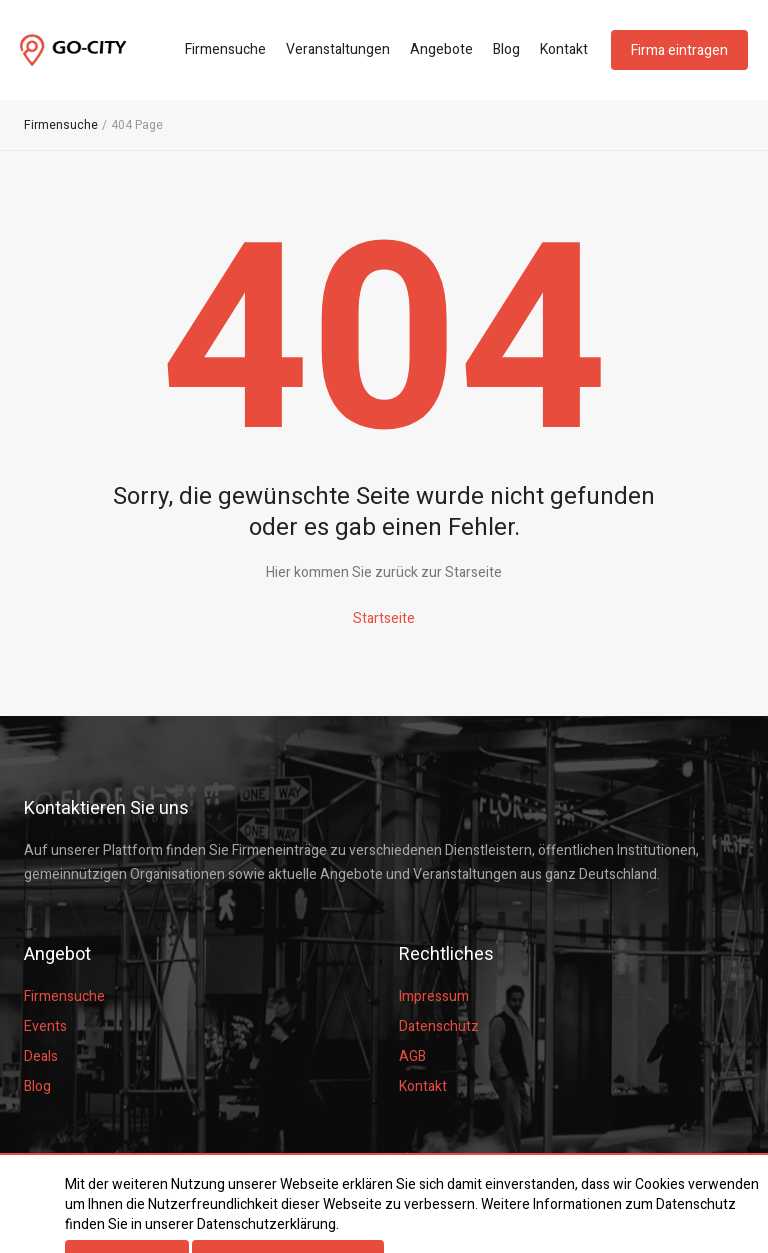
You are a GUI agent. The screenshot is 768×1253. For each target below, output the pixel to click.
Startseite (384, 618)
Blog (506, 49)
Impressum (434, 996)
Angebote (441, 49)
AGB (412, 1056)
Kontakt (564, 49)
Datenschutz (439, 1026)
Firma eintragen (679, 50)
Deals (41, 1056)
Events (45, 1026)
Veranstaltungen (338, 49)
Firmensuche (225, 49)
